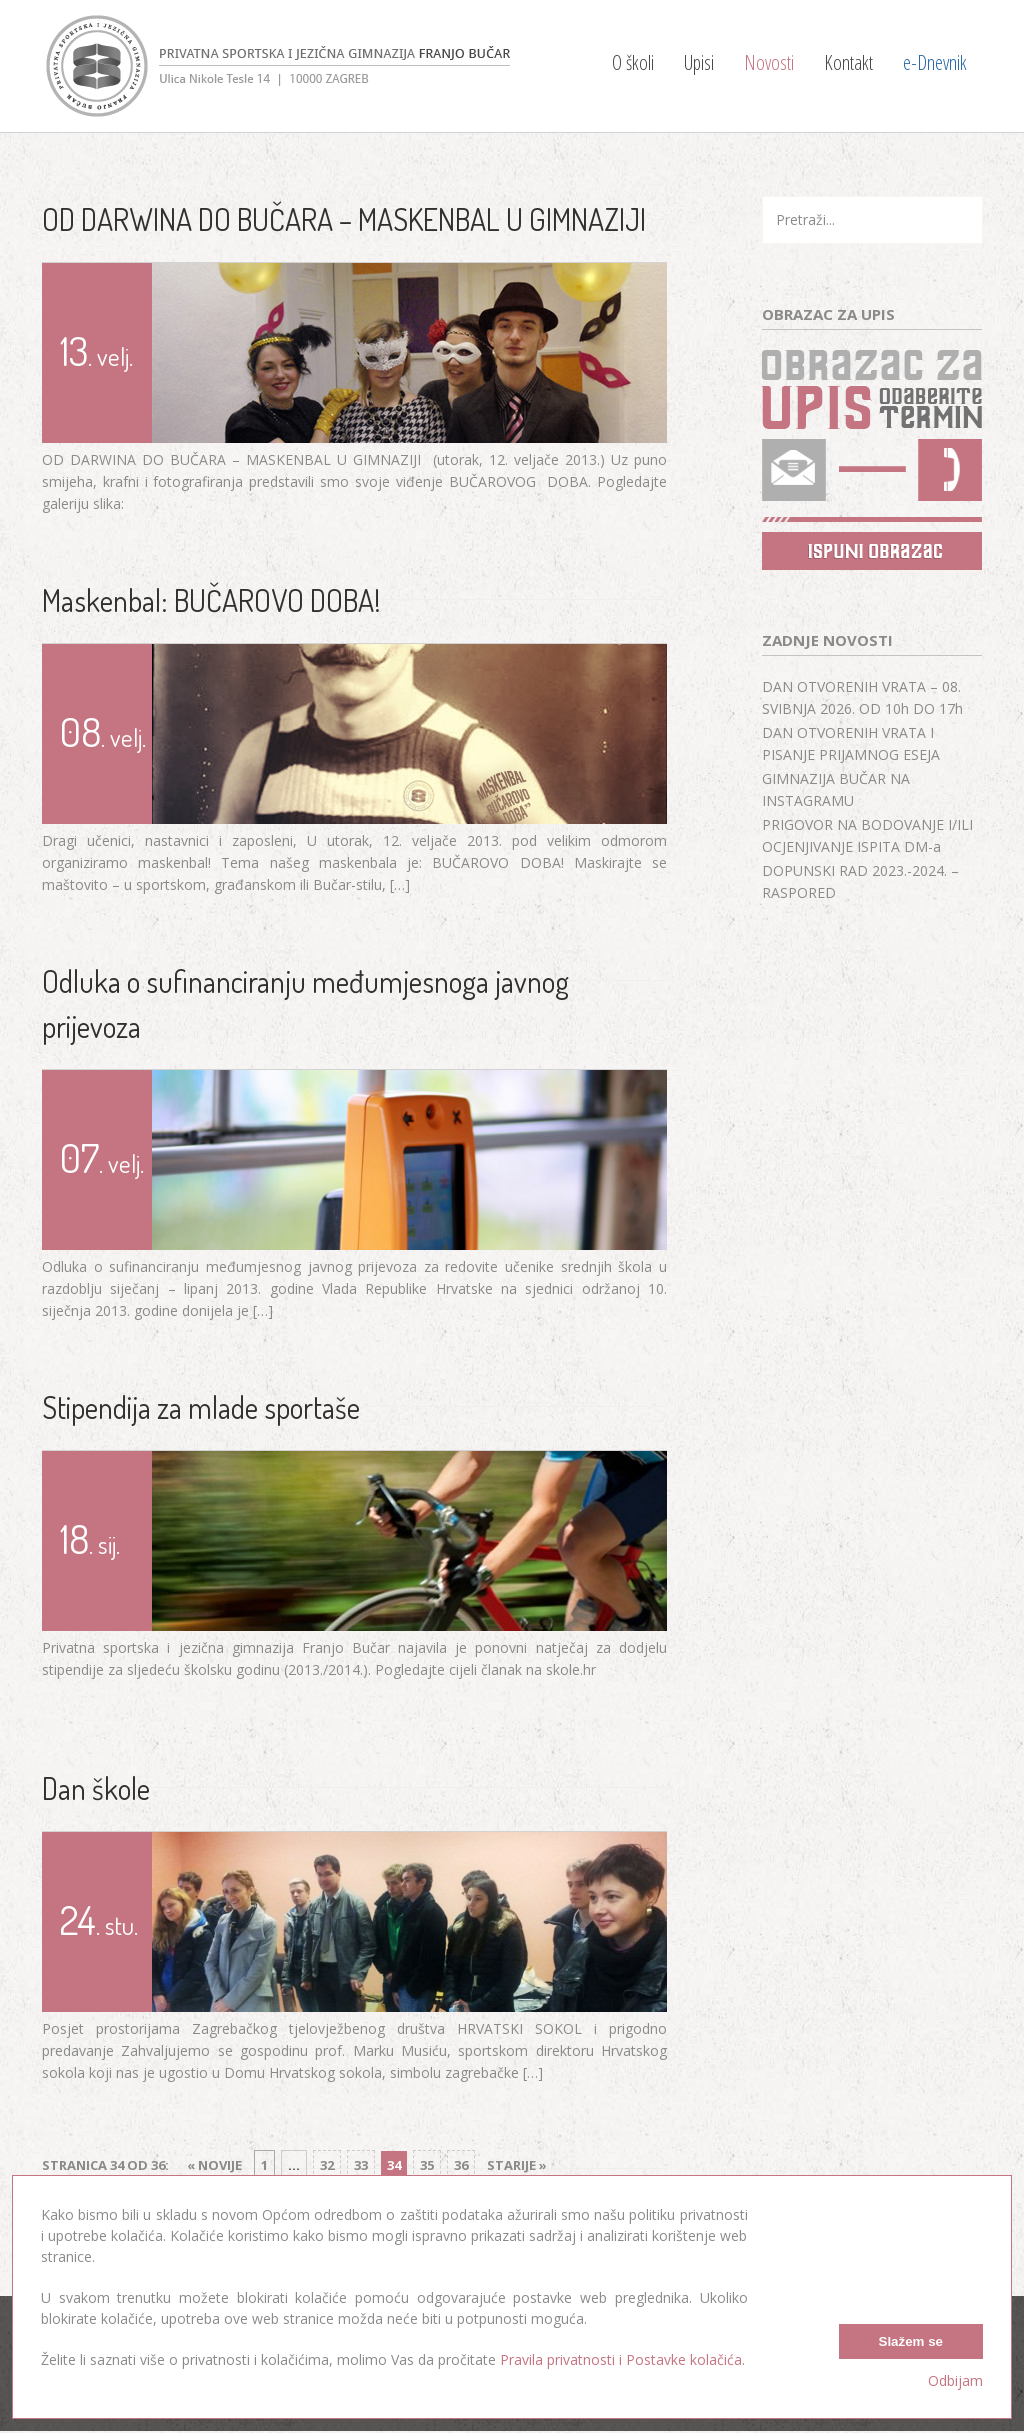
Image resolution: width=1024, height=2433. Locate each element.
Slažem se (911, 2340)
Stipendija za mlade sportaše (201, 1407)
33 (361, 2165)
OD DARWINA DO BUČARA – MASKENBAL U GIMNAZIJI (344, 219)
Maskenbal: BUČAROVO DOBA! (211, 600)
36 (461, 2165)
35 (427, 2165)
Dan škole (96, 1788)
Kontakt (848, 62)
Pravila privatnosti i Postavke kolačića (621, 2359)
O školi (633, 62)
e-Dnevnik (935, 62)
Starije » (517, 2165)
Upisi (699, 62)
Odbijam (955, 2380)
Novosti (769, 62)
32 (327, 2165)
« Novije (214, 2165)
